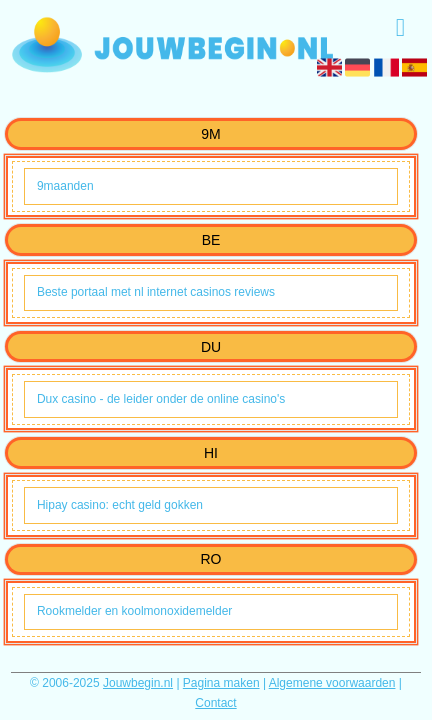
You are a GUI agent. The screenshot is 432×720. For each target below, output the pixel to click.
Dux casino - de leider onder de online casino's (161, 399)
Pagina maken (221, 683)
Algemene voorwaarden (332, 683)
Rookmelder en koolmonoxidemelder (134, 611)
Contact (215, 703)
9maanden (65, 186)
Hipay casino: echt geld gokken (120, 505)
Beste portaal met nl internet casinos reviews (156, 292)
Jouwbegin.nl (138, 683)
